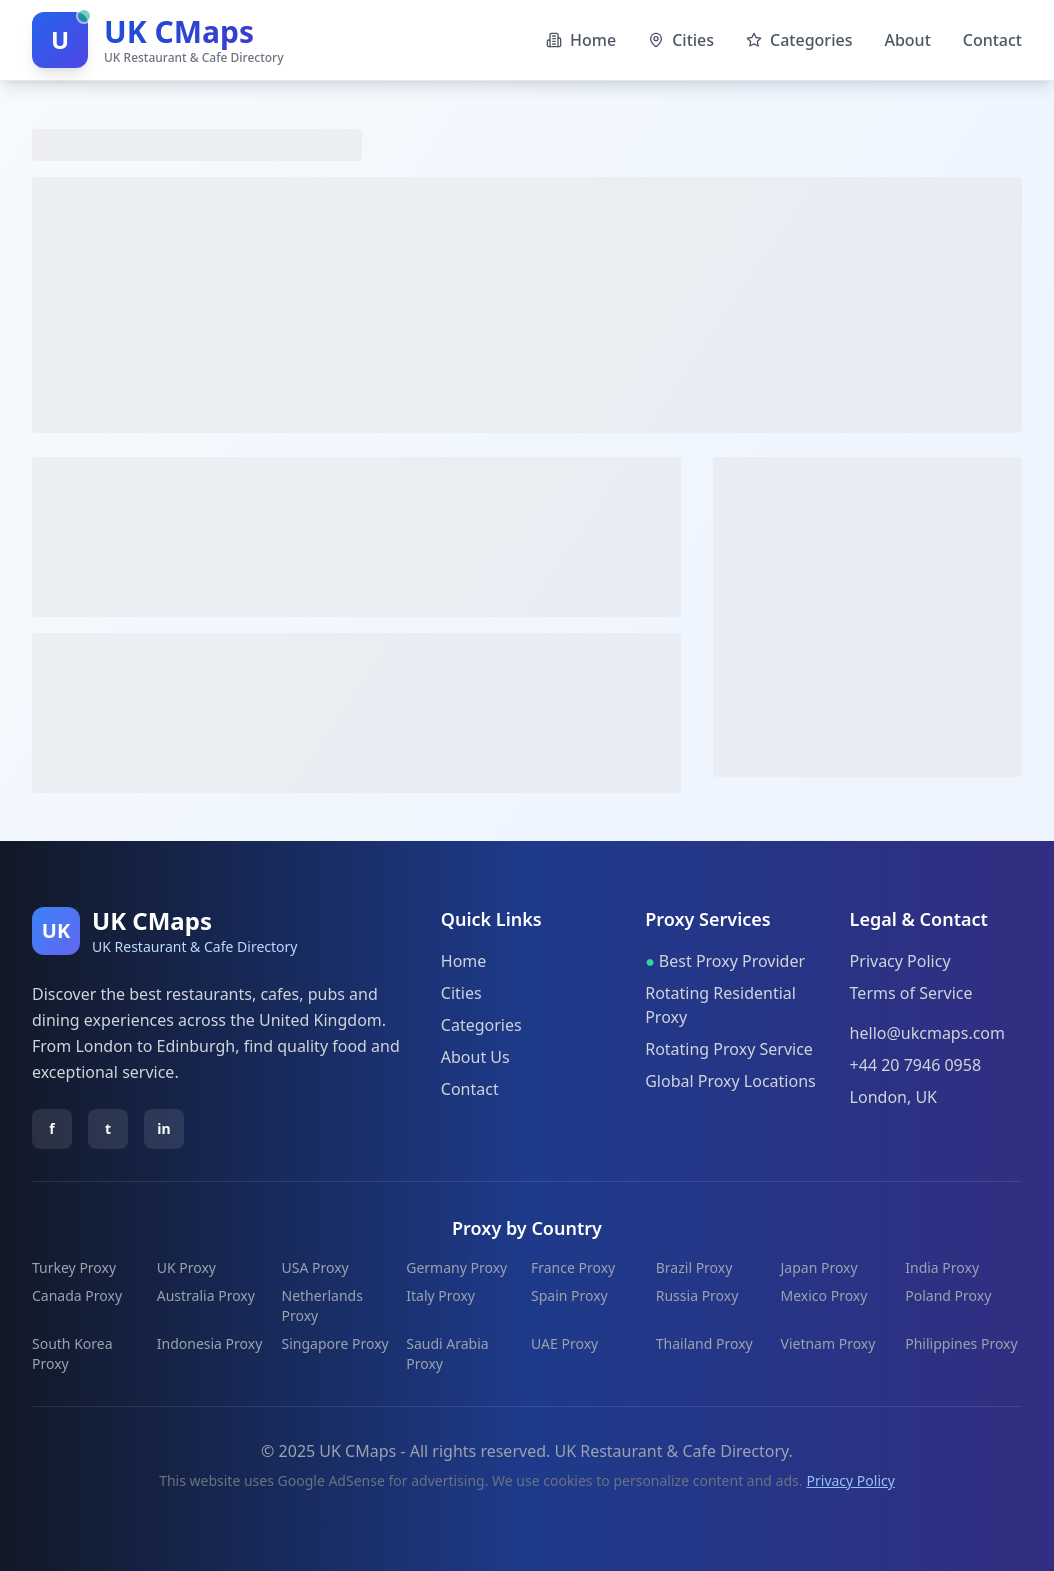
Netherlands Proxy (322, 1305)
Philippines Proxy (961, 1343)
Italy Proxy (440, 1295)
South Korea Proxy (72, 1353)
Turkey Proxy (74, 1267)
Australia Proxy (206, 1295)
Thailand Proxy (704, 1343)
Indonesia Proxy (210, 1343)
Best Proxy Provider (725, 961)
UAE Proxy (564, 1343)
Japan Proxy (819, 1267)
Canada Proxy (77, 1295)
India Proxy (942, 1267)
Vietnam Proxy (828, 1343)
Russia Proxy (697, 1295)
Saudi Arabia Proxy (447, 1353)
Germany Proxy (456, 1267)
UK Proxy (186, 1267)
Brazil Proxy (694, 1267)
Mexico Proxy (824, 1295)
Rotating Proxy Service (729, 1049)
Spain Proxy (569, 1295)
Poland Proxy (948, 1295)
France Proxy (573, 1267)
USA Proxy (315, 1267)
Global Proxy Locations (730, 1081)
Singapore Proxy (335, 1343)
